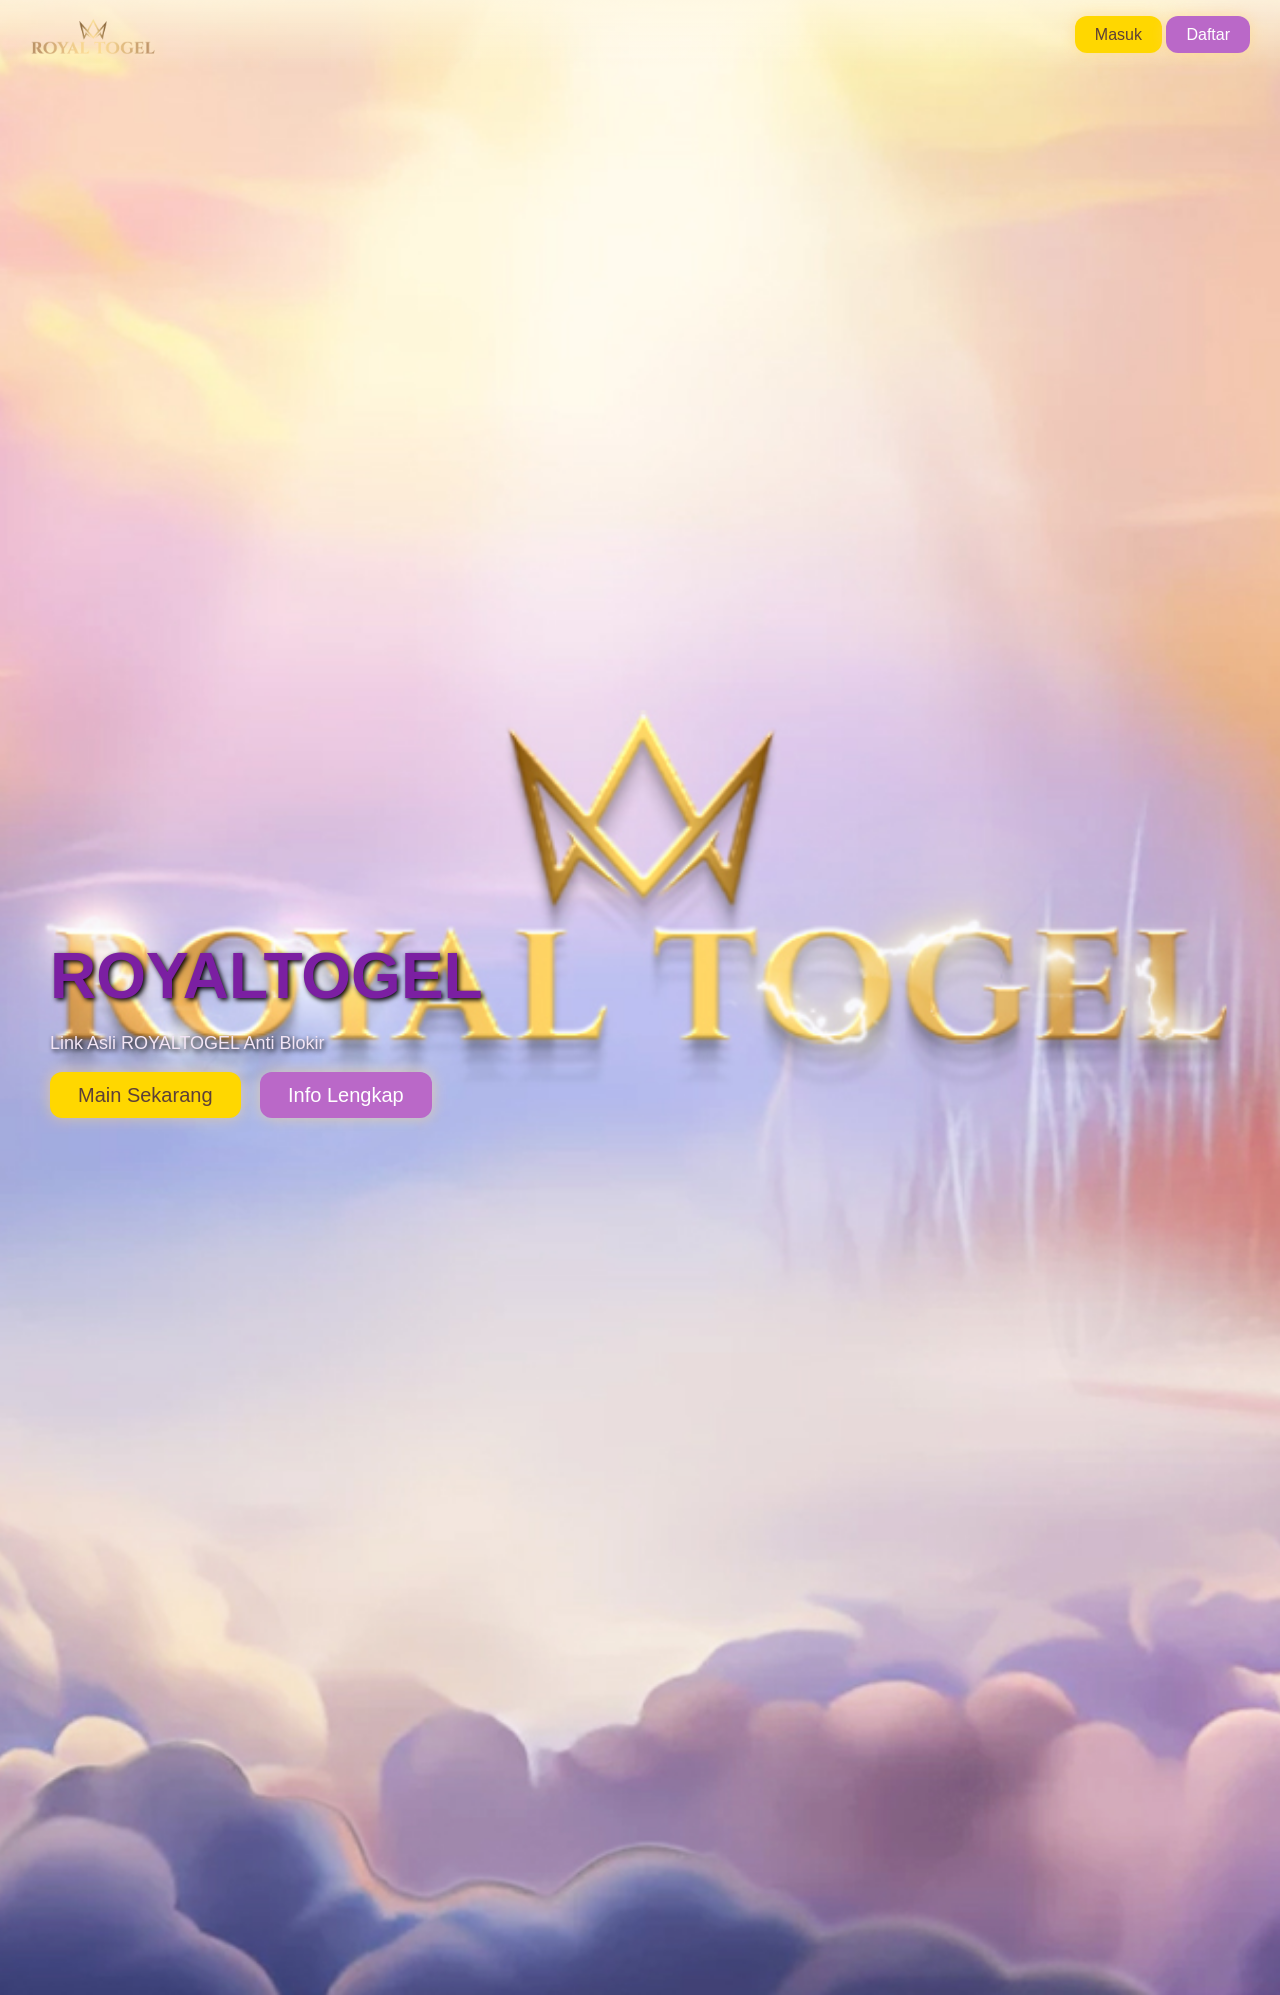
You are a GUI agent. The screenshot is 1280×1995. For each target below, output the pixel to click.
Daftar (1208, 34)
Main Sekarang (145, 1095)
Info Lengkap (346, 1095)
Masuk (1118, 34)
